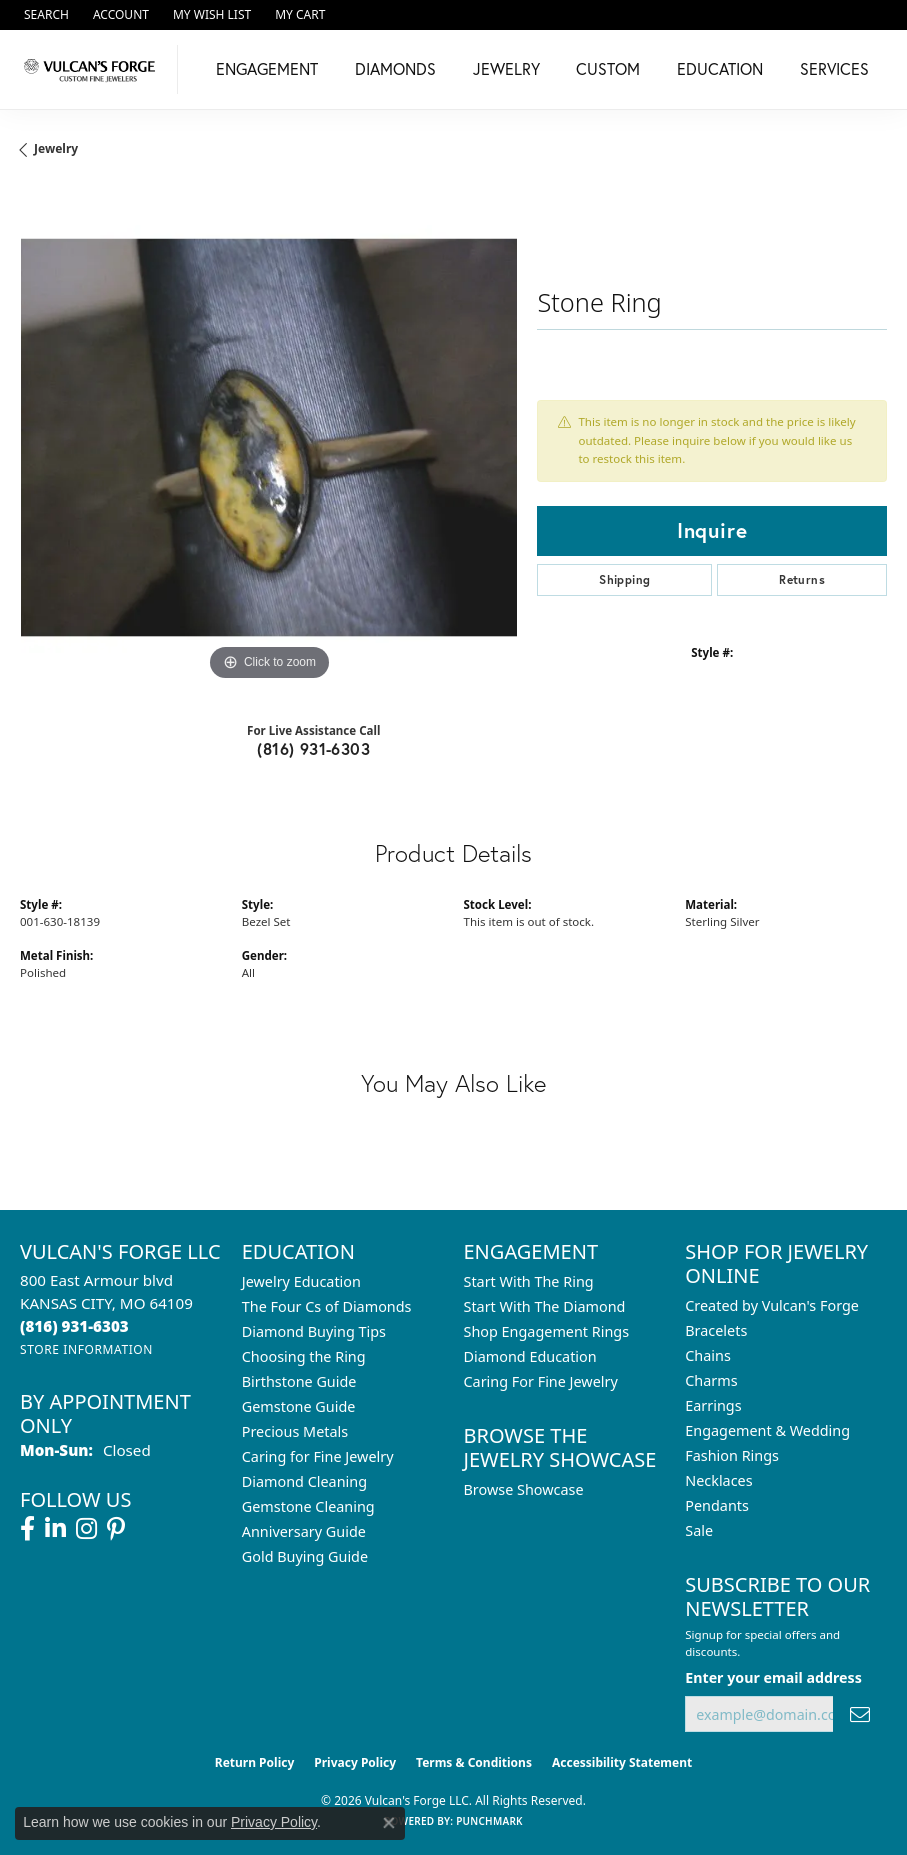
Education (720, 68)
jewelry (56, 148)
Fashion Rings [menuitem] (732, 1455)
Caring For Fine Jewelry (541, 1381)
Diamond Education (530, 1356)
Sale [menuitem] (699, 1530)
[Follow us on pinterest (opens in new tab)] (116, 1529)
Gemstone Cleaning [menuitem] (308, 1506)
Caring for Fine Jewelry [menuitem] (318, 1456)
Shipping (624, 579)
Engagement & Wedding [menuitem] (767, 1430)
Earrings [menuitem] (713, 1405)
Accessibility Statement (622, 1762)
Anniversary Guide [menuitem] (304, 1531)
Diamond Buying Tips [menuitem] (314, 1331)
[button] (44, 15)
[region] (268, 437)
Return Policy (255, 1762)
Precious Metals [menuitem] (295, 1431)
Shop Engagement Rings (547, 1331)
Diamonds (395, 68)
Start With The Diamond (545, 1306)
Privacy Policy (355, 1762)
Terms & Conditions (474, 1762)
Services (834, 68)
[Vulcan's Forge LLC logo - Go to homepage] (94, 69)
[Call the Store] (74, 1326)
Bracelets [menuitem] (716, 1330)
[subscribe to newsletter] (860, 1714)
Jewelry (506, 68)
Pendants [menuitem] (717, 1505)
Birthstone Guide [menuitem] (299, 1381)
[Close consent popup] (389, 1823)
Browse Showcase (524, 1489)
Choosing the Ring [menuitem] (304, 1356)
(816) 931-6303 (313, 748)
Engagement (267, 68)
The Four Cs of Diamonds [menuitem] (327, 1306)
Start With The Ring (529, 1281)
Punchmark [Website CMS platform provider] (489, 1821)
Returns (802, 579)
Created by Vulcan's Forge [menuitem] (772, 1305)
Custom (608, 68)
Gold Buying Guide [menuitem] (305, 1556)
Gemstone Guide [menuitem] (299, 1406)
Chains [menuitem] (708, 1355)
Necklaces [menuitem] (718, 1480)
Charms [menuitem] (711, 1380)
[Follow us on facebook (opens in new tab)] (27, 1529)
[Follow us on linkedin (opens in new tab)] (55, 1529)
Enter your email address (773, 1677)
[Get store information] (86, 1349)
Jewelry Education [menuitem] (301, 1281)
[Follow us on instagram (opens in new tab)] (86, 1529)
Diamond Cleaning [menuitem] (304, 1481)
